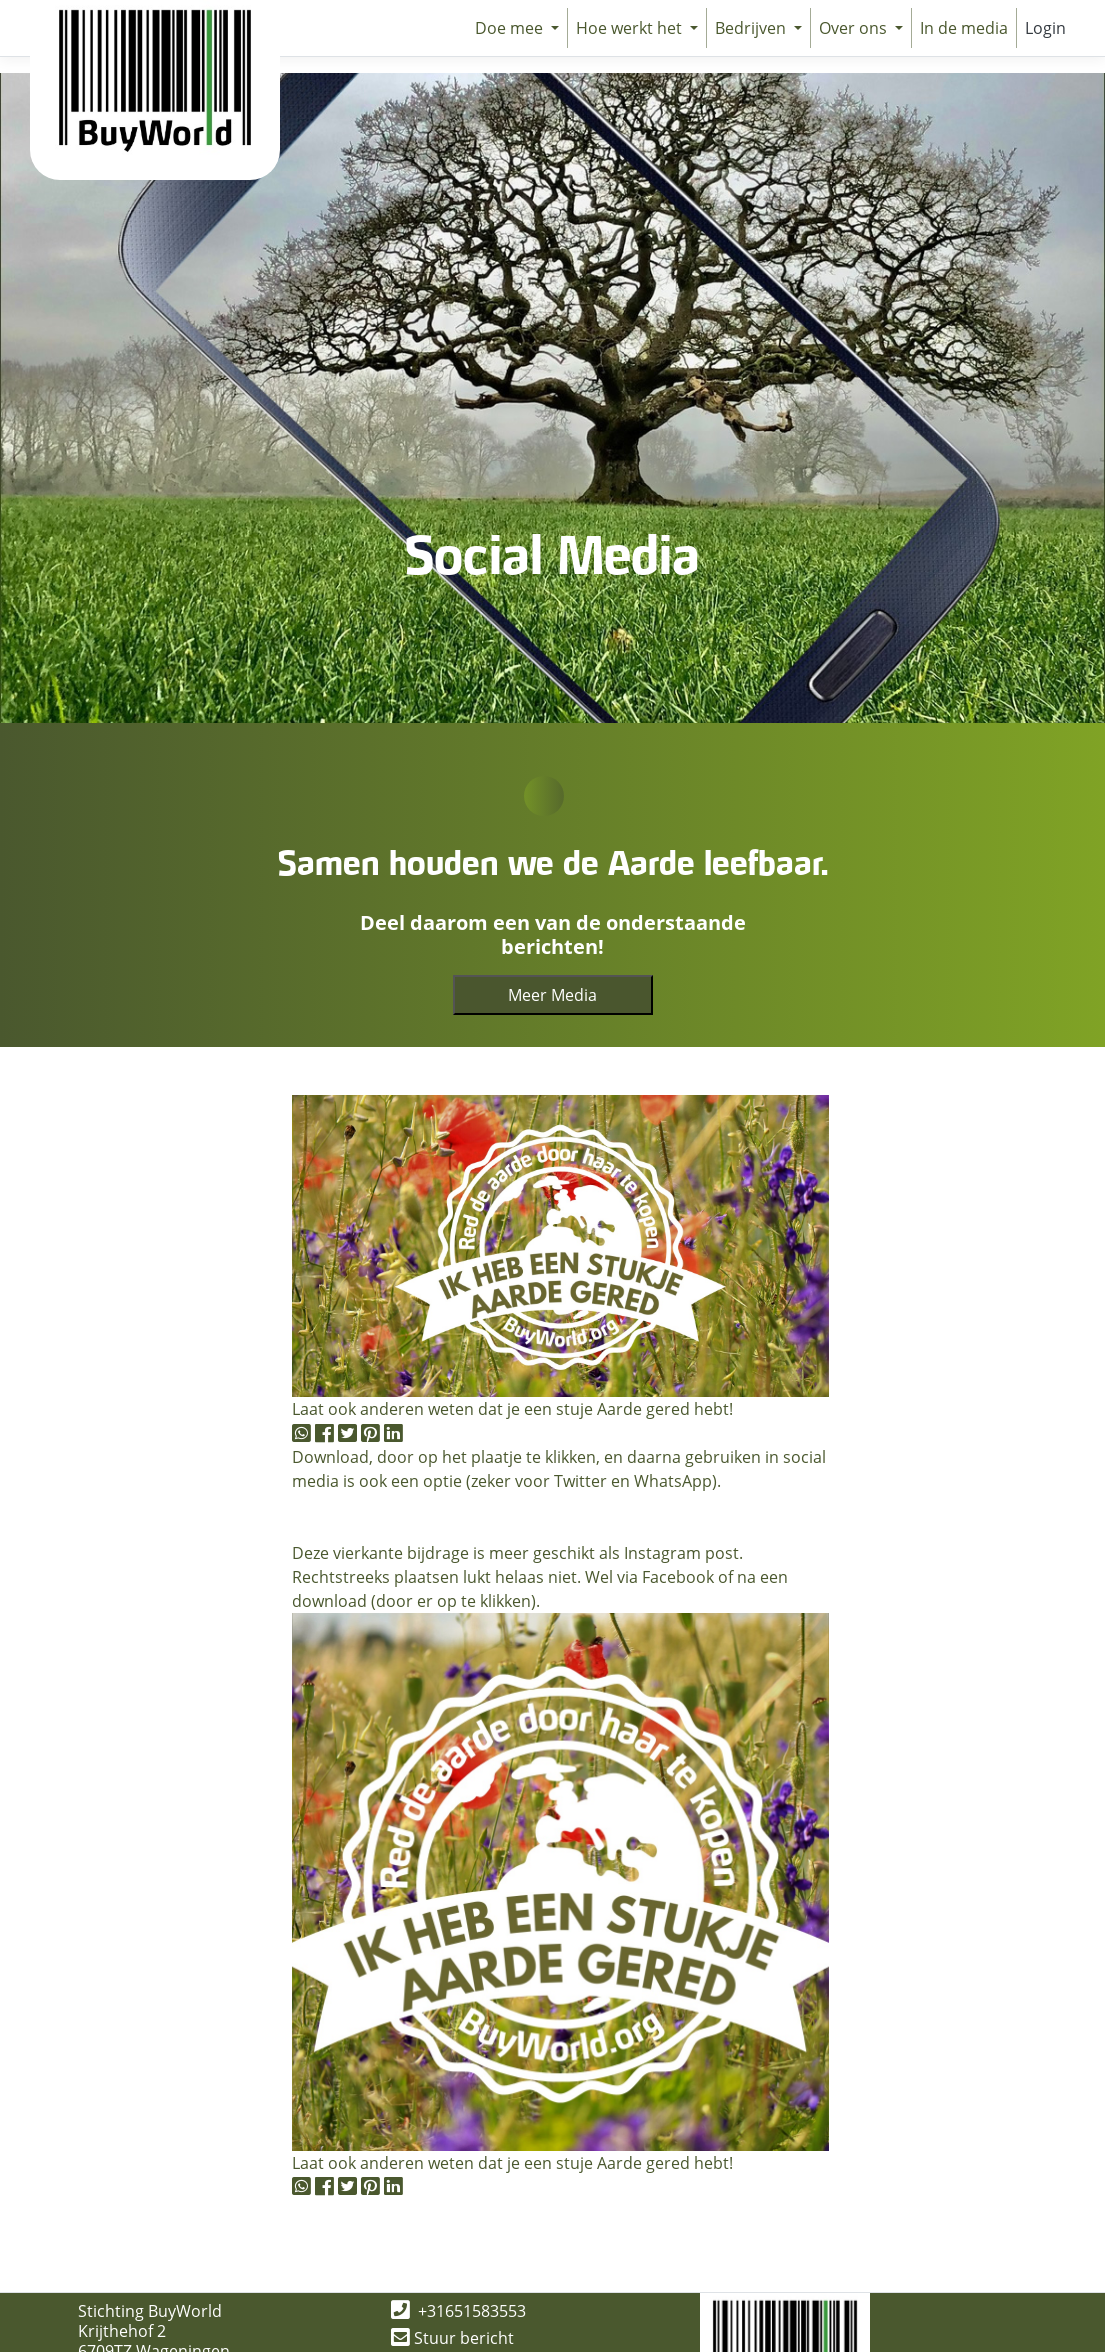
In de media (964, 28)
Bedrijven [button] (752, 28)
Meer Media (552, 995)
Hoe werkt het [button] (631, 28)
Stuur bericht (452, 2338)
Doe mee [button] (511, 28)
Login (1045, 28)
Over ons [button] (855, 28)
